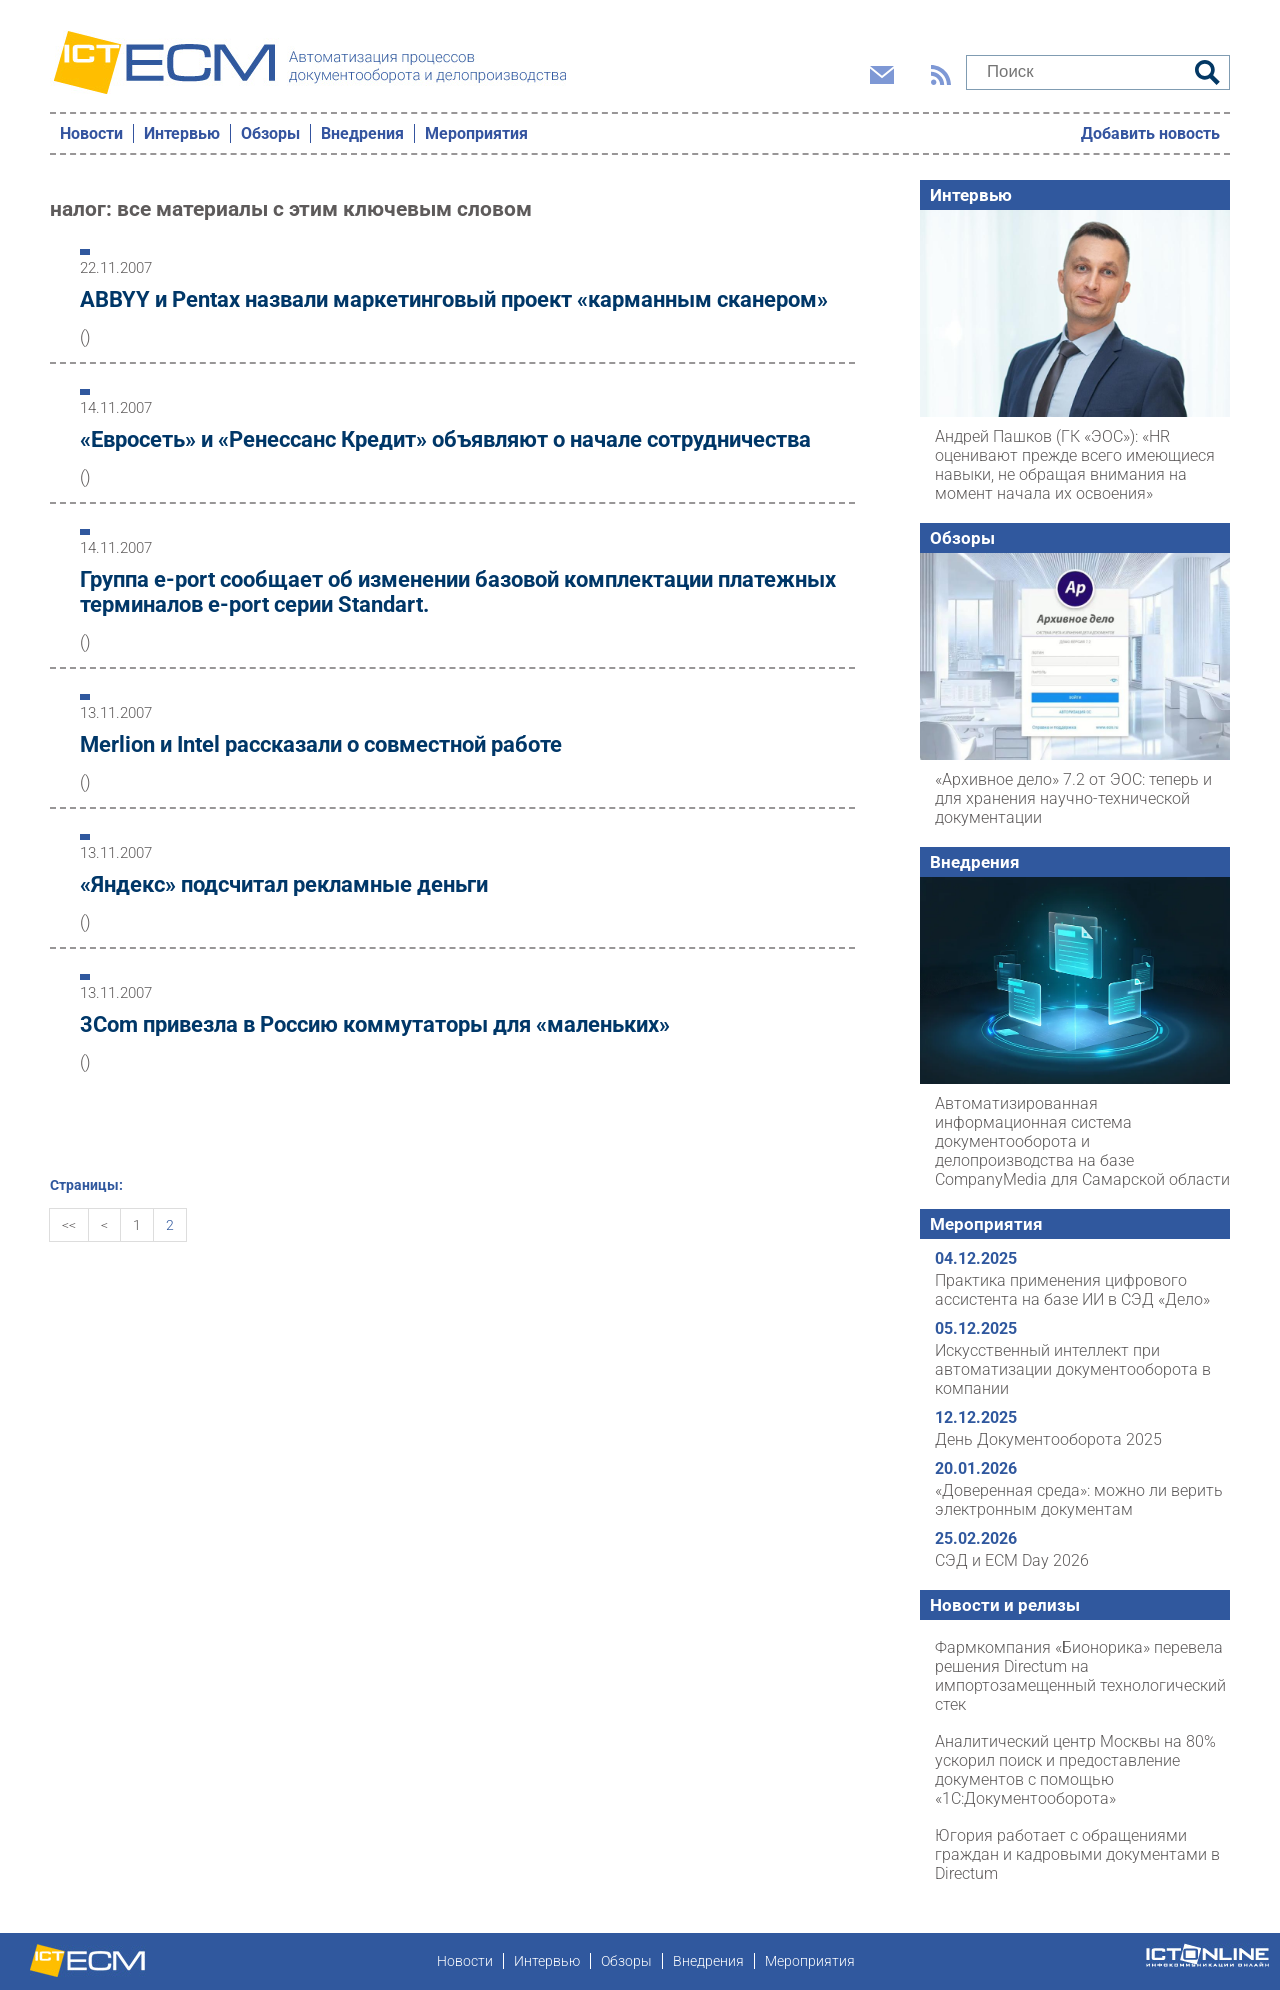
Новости (91, 133)
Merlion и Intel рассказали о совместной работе (321, 744)
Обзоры (270, 133)
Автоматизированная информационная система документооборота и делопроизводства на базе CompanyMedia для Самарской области (1082, 1141)
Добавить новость (1150, 133)
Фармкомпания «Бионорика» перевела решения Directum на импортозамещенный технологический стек (1080, 1676)
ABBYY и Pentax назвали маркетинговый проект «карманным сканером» (454, 299)
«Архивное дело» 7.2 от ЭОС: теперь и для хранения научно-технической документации (1073, 798)
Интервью (182, 133)
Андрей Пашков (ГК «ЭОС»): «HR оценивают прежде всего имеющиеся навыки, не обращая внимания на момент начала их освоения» (1075, 465)
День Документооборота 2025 (1048, 1439)
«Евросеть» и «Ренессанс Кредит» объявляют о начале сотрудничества (445, 439)
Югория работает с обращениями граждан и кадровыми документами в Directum (1077, 1854)
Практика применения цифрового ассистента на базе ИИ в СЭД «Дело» (1072, 1290)
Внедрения (362, 133)
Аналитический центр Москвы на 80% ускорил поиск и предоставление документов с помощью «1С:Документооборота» (1075, 1770)
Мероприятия (476, 133)
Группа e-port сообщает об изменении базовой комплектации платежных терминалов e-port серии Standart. (458, 592)
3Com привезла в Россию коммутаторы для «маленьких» (375, 1024)
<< (69, 1225)
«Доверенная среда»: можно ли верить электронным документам (1079, 1500)
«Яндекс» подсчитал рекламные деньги (284, 884)
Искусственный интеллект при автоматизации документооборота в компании (1073, 1369)
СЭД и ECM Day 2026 (1012, 1560)
